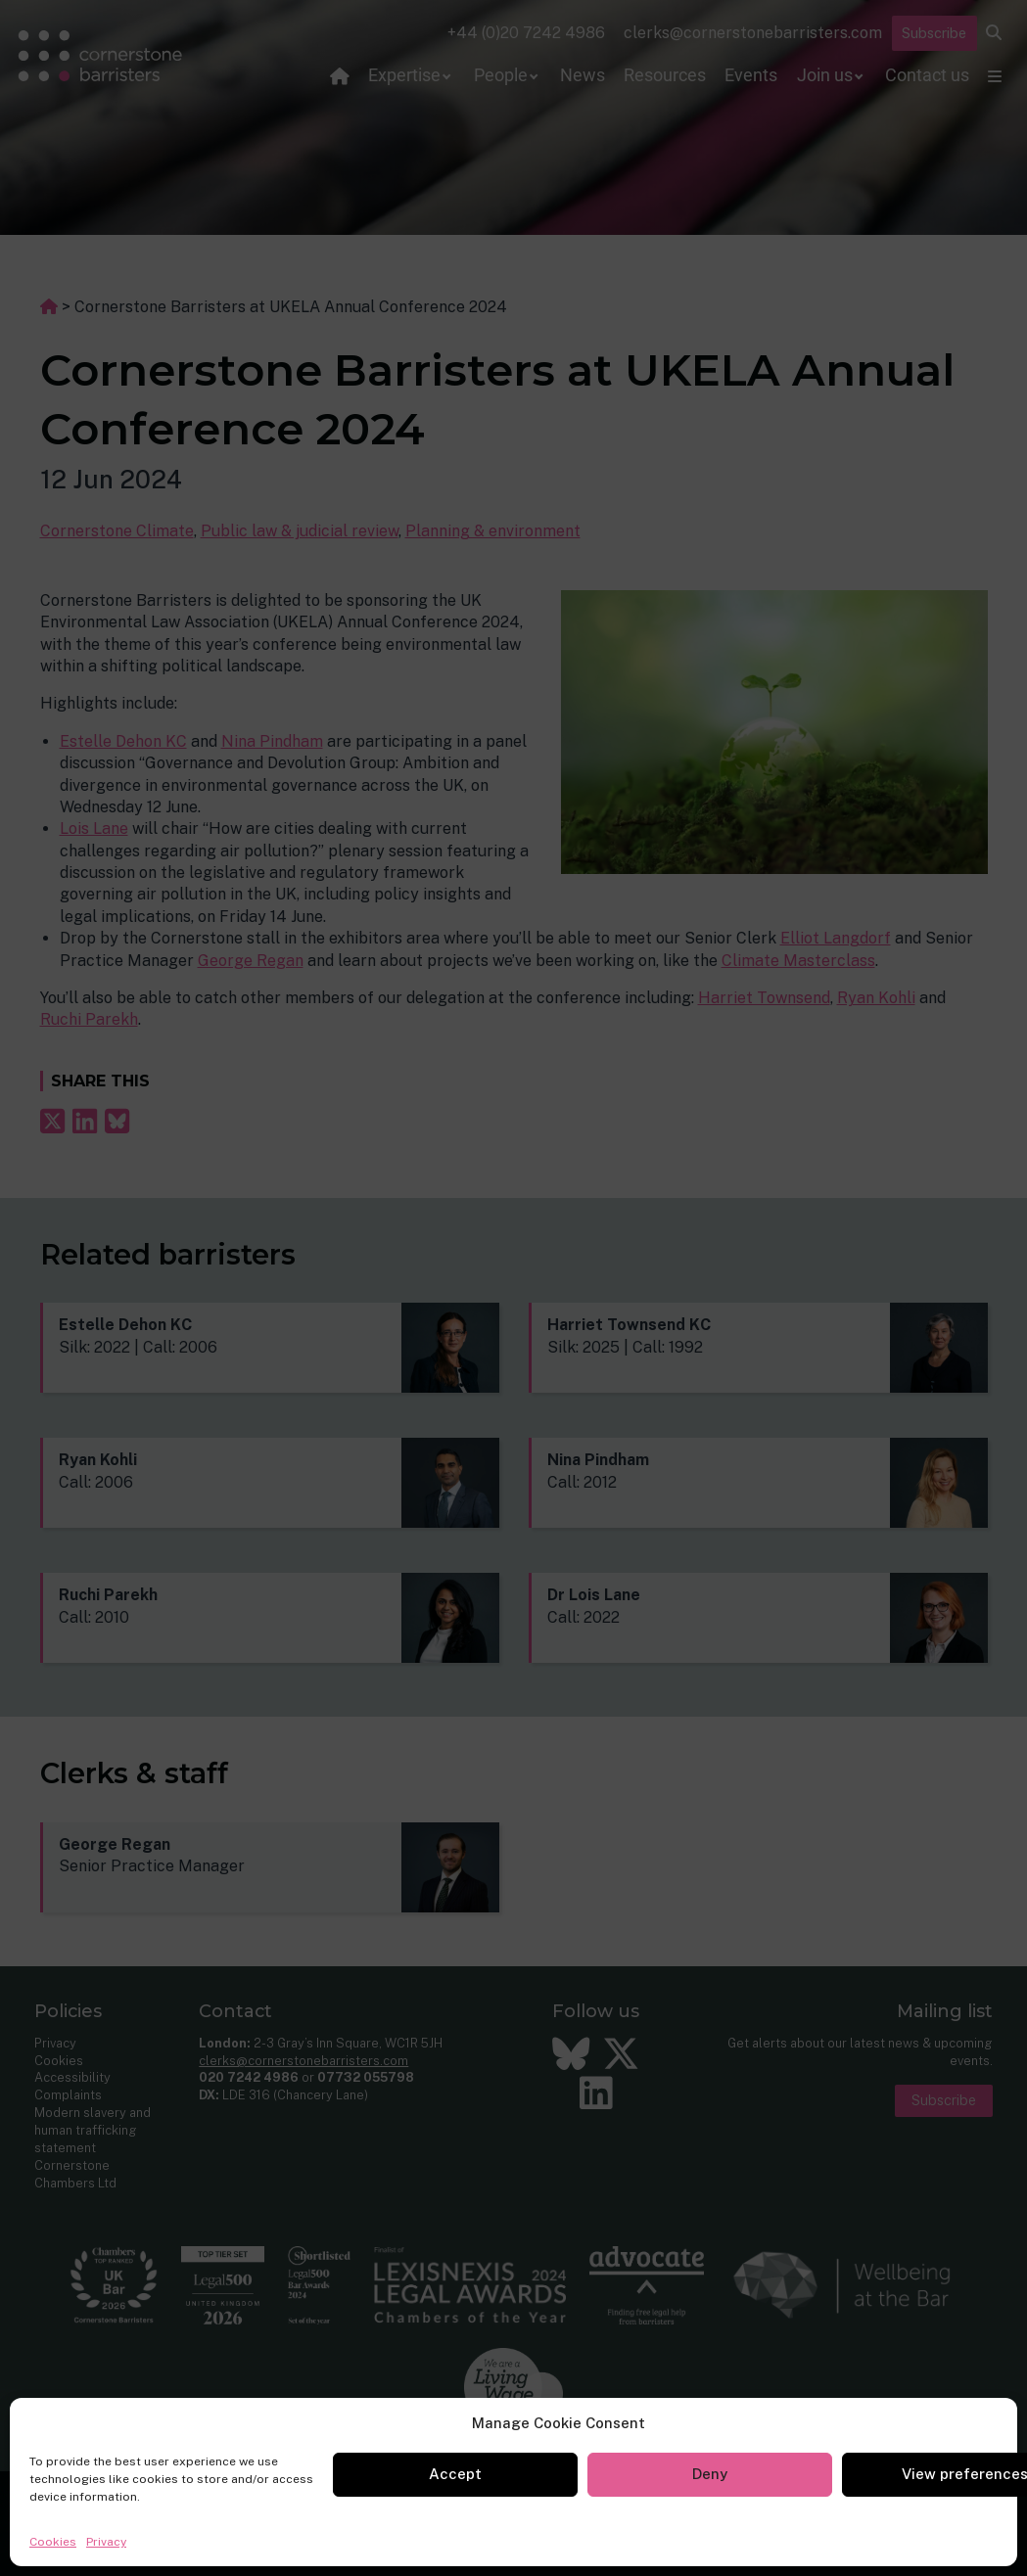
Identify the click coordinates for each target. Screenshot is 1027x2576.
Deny (709, 2473)
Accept (455, 2473)
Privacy (106, 2542)
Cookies (52, 2542)
